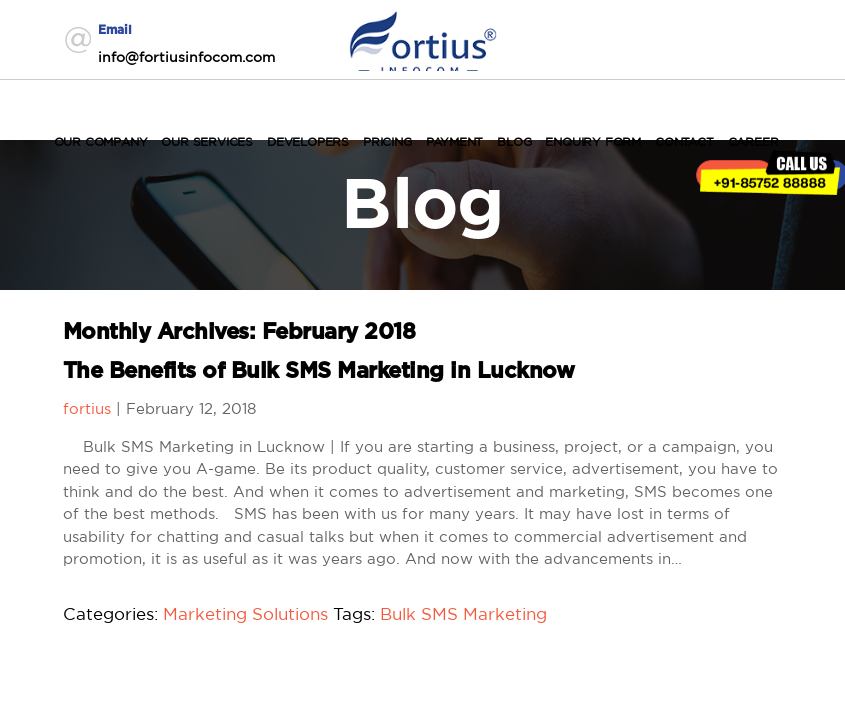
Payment (455, 141)
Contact (684, 141)
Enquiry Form (593, 141)
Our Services (207, 141)
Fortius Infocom (423, 38)
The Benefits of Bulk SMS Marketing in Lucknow (319, 371)
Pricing (387, 141)
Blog (514, 141)
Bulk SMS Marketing (463, 613)
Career (753, 141)
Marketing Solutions (245, 613)
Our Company (101, 141)
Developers (308, 141)
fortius (87, 408)
